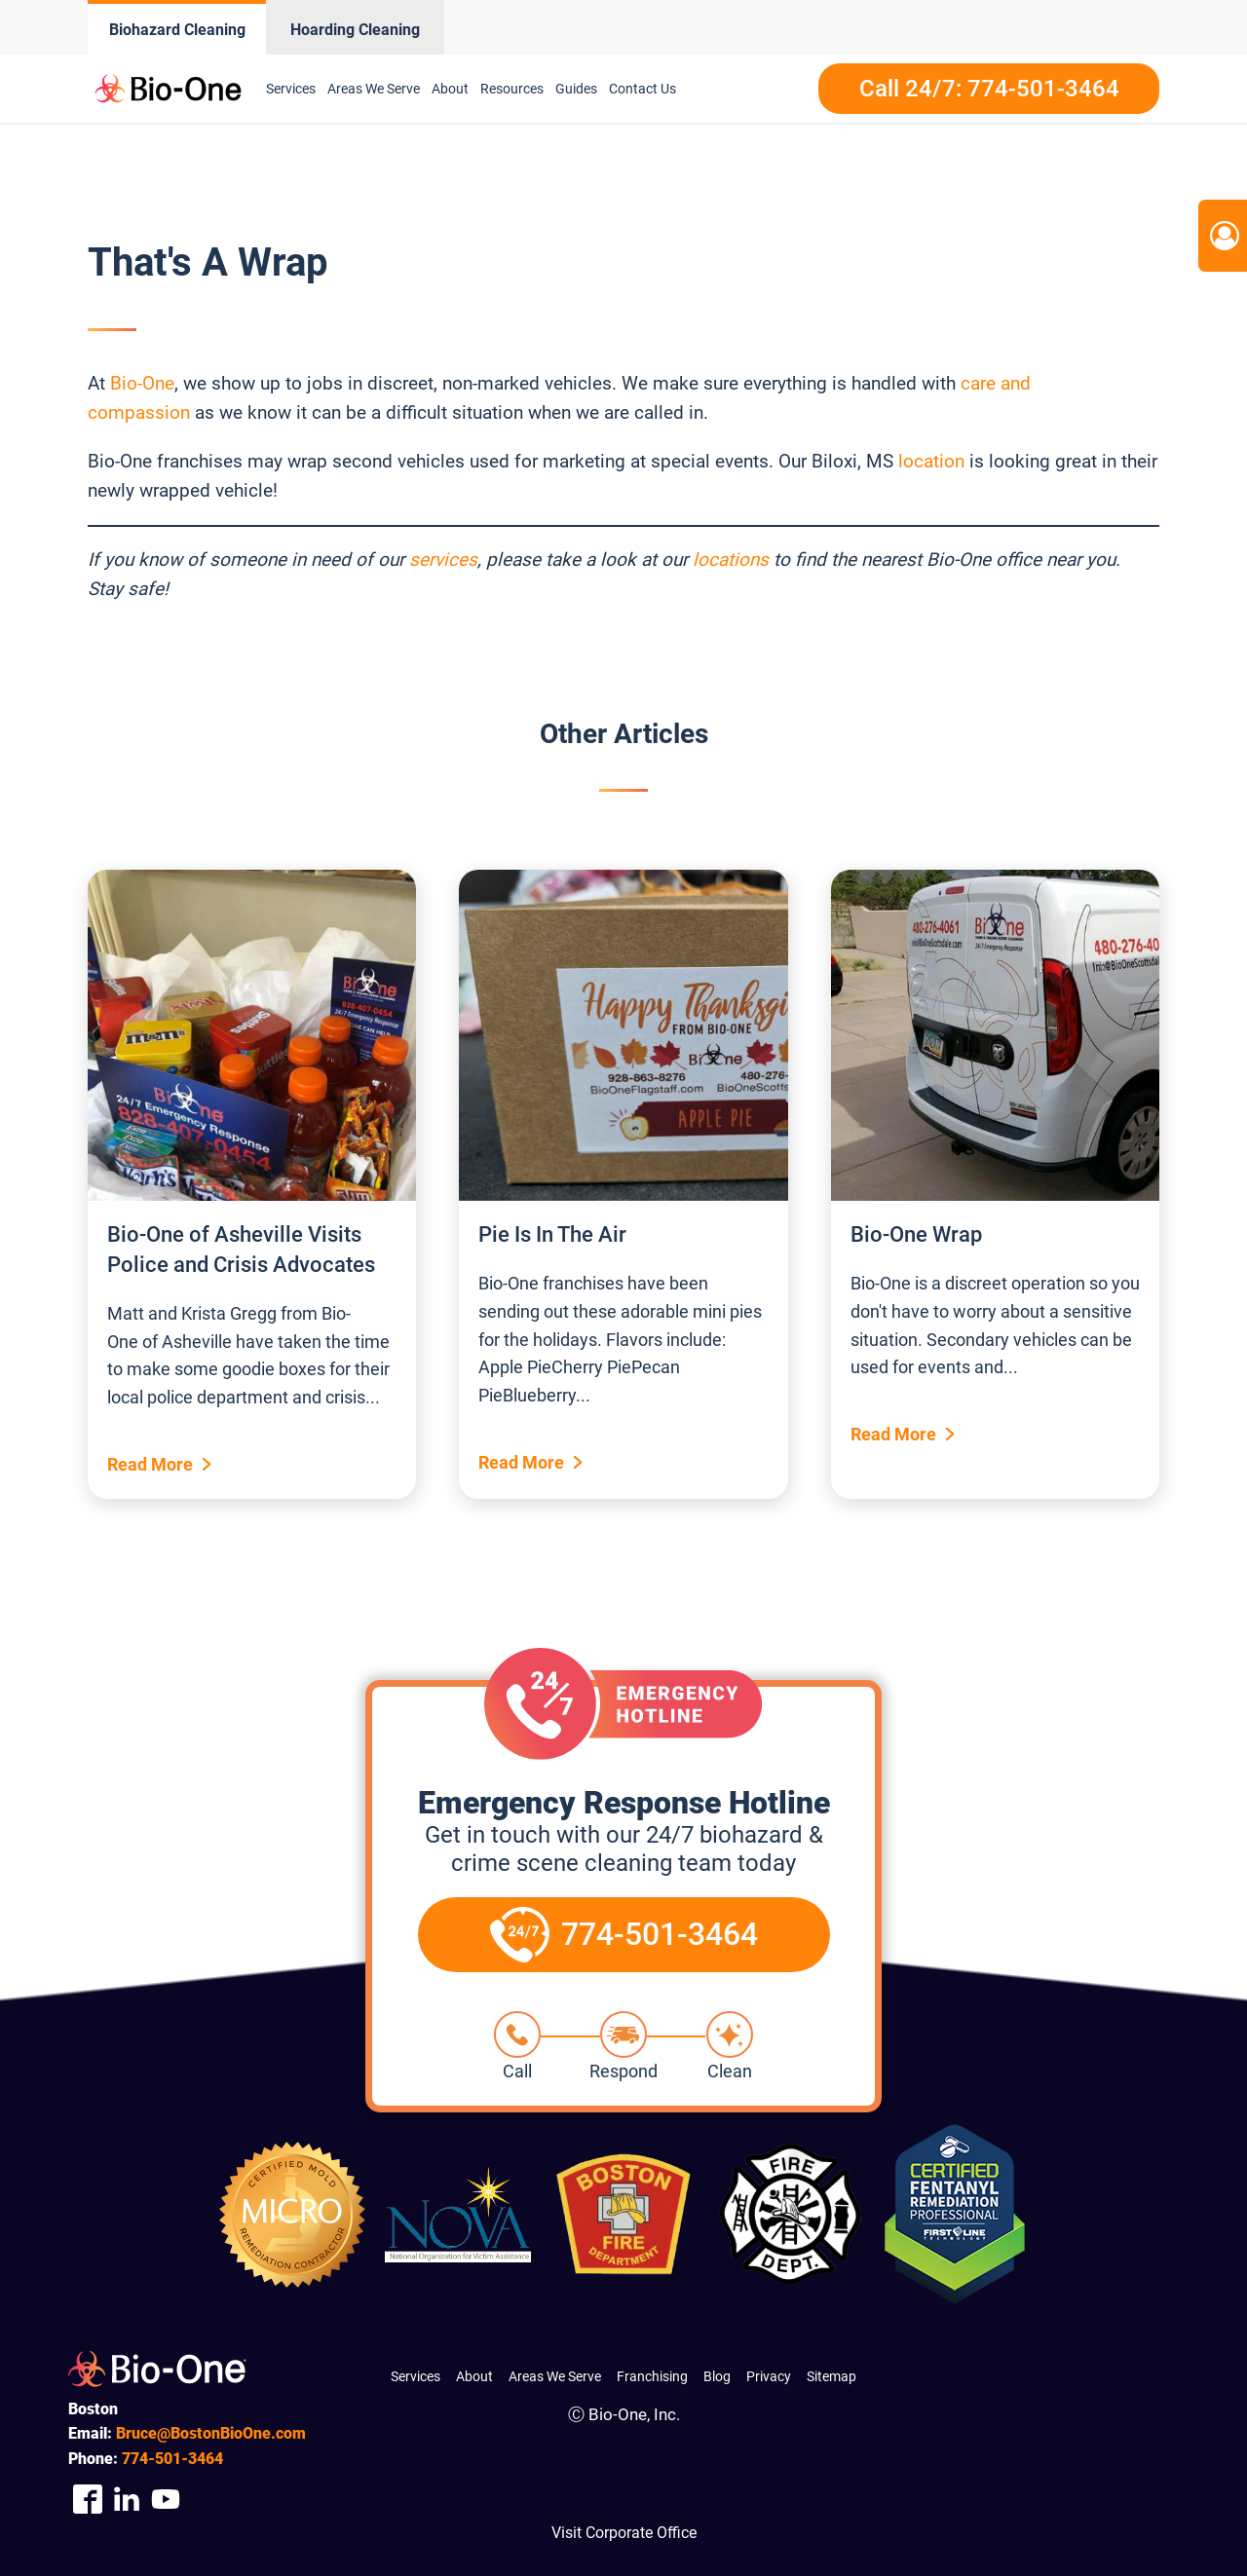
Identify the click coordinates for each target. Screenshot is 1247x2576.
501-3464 (172, 2458)
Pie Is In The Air (552, 1234)
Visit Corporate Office (624, 2532)
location (931, 461)
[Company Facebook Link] (87, 2499)
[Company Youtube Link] (165, 2499)
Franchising (652, 2376)
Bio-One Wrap (916, 1234)
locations (731, 559)
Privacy (768, 2376)
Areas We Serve (373, 88)
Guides (576, 88)
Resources (512, 88)
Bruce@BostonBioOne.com (211, 2433)
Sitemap (831, 2376)
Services (291, 88)
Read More (150, 1464)
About (450, 88)
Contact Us (642, 88)
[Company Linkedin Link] (126, 2499)
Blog (717, 2376)
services (443, 559)
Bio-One (142, 383)
